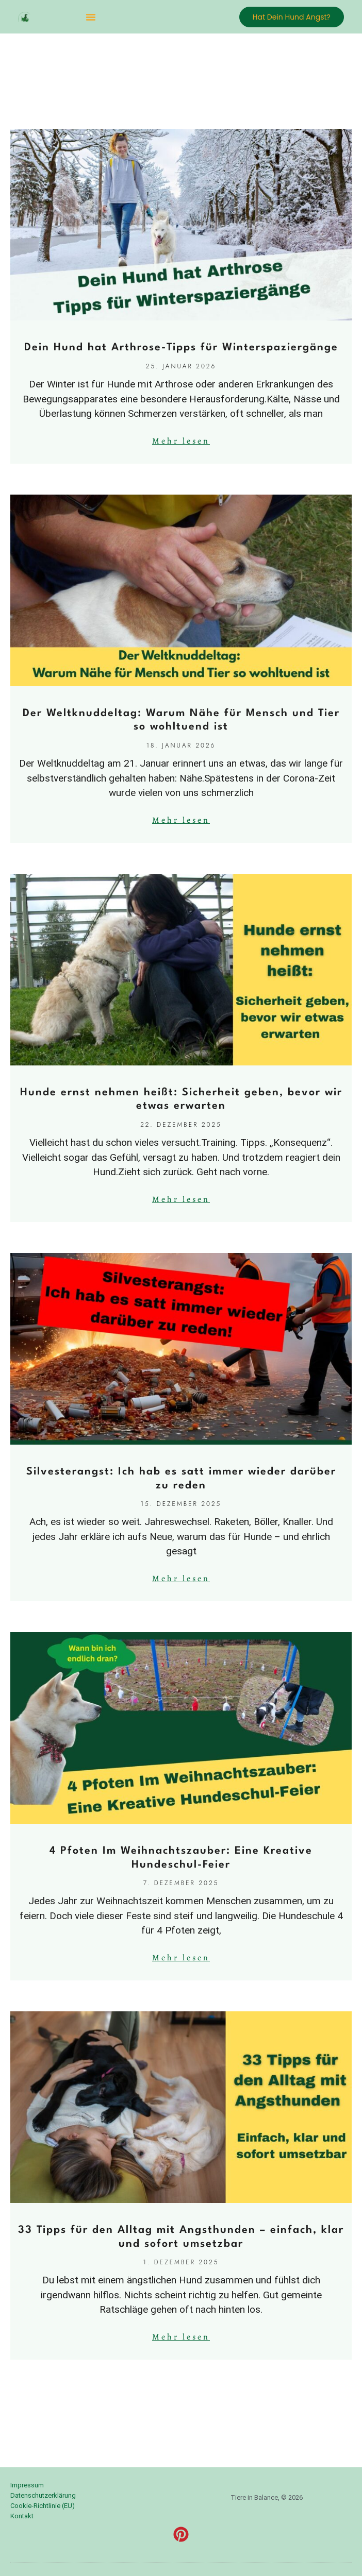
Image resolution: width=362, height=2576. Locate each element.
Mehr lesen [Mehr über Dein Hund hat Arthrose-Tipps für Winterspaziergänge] (181, 441)
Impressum (27, 2485)
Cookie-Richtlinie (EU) (42, 2506)
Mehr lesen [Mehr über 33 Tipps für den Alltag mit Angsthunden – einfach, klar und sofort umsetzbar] (181, 2337)
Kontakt (22, 2516)
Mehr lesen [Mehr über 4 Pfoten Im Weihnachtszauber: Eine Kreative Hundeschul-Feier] (181, 1957)
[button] (90, 17)
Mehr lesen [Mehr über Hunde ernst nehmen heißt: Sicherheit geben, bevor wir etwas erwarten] (181, 1199)
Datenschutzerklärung (43, 2495)
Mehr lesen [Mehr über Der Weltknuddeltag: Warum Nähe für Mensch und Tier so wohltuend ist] (181, 820)
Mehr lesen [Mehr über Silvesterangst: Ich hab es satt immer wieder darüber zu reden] (181, 1578)
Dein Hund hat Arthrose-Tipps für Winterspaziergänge (181, 348)
